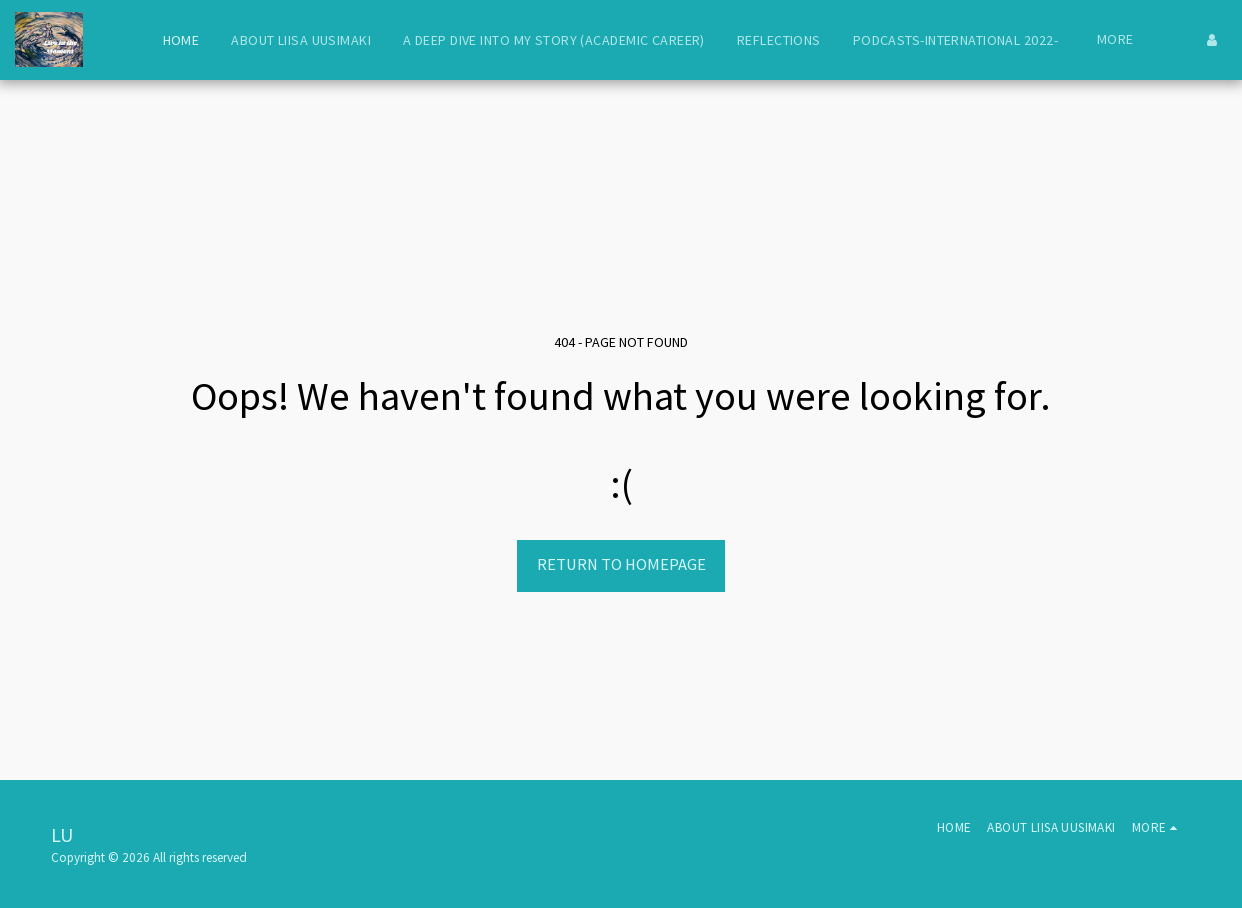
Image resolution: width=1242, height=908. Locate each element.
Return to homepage (621, 564)
